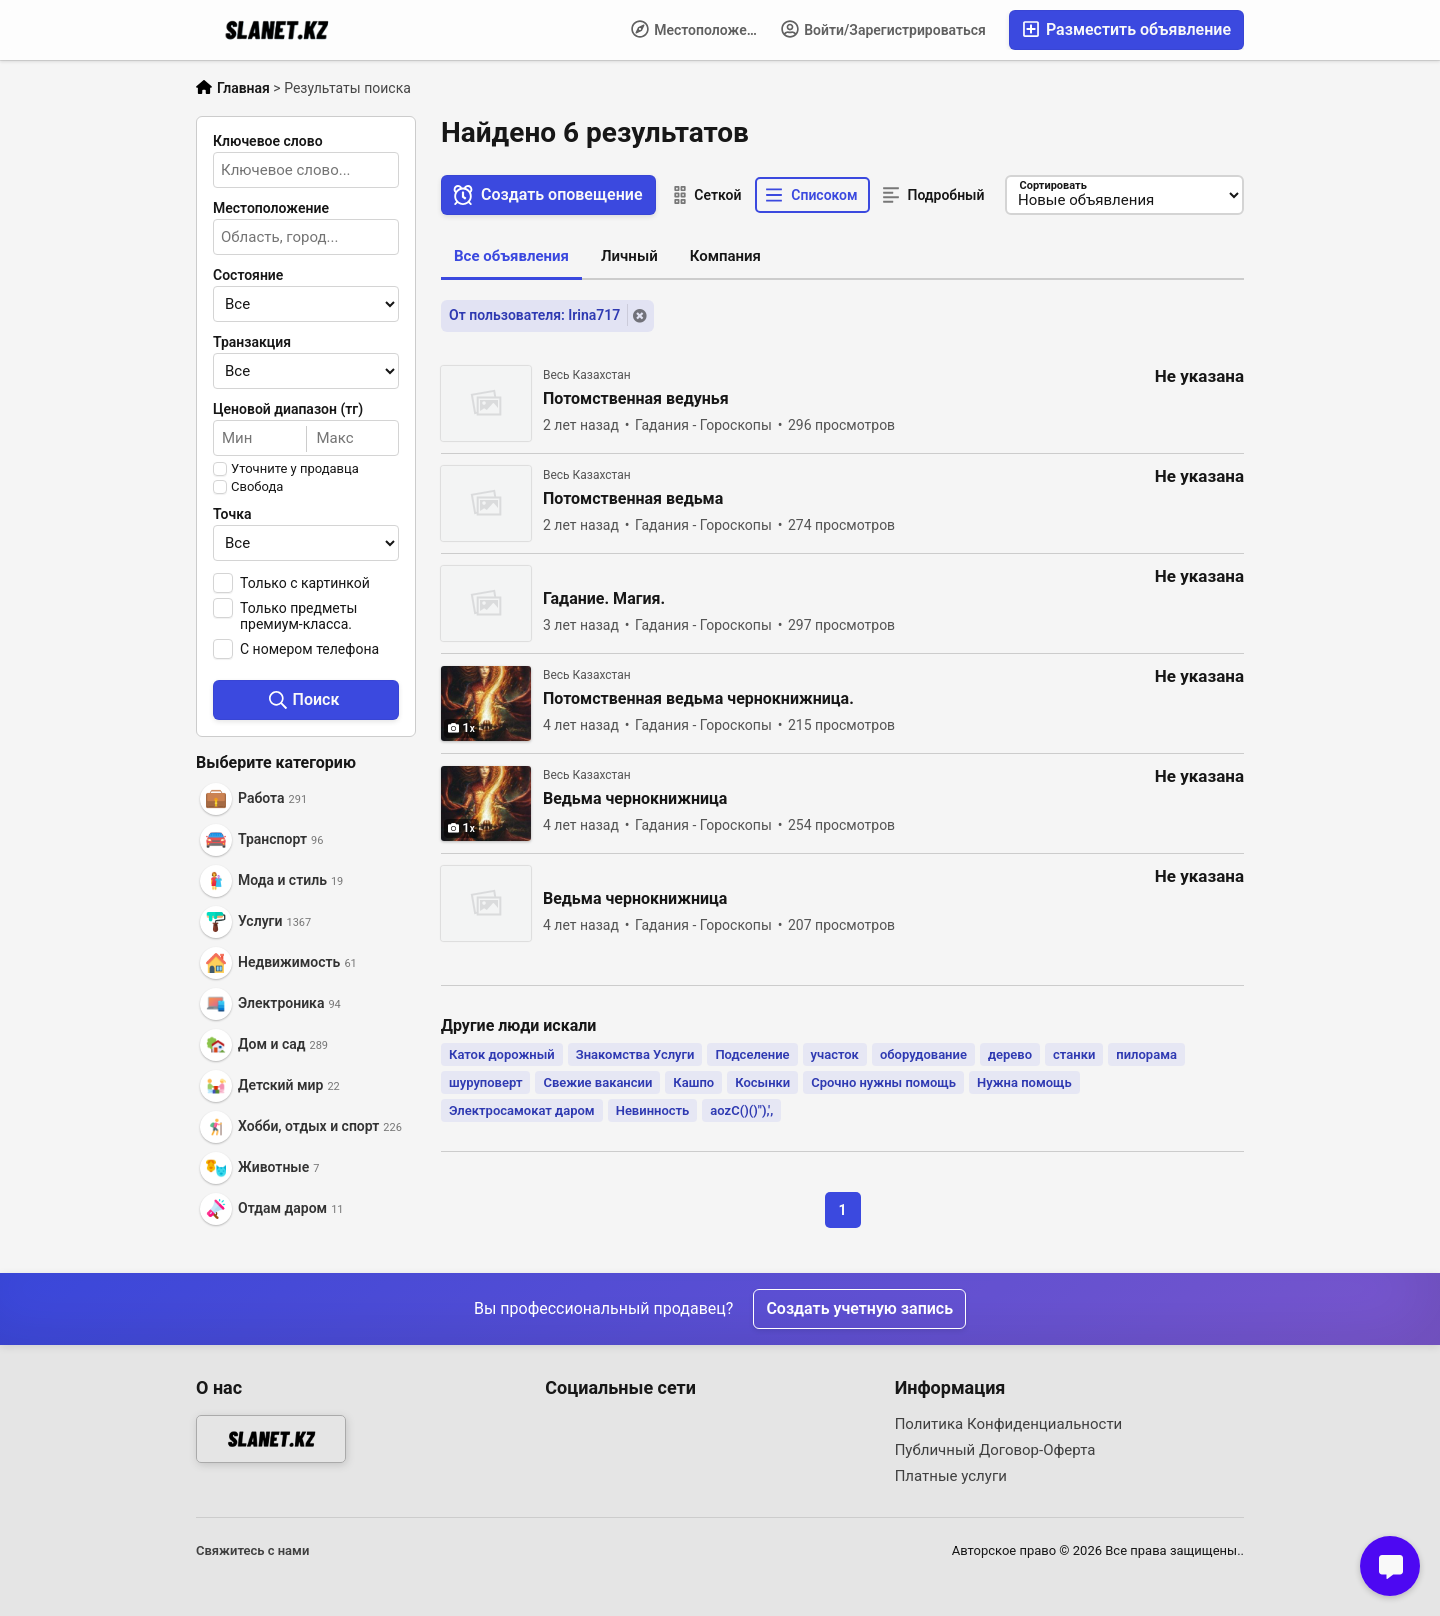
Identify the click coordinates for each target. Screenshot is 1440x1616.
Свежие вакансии (597, 1082)
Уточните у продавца (295, 469)
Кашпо (693, 1082)
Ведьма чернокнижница (635, 799)
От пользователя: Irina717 (534, 315)
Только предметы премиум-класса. (298, 616)
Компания (725, 256)
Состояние (248, 275)
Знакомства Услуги (635, 1054)
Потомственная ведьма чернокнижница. (698, 699)
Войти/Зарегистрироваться (883, 29)
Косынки (762, 1082)
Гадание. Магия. (604, 599)
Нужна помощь (1024, 1082)
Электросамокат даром (522, 1110)
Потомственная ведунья (636, 399)
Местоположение (700, 29)
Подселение (752, 1054)
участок (835, 1054)
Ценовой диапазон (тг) (288, 409)
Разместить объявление (1126, 29)
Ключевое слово (268, 141)
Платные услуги (951, 1476)
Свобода (257, 487)
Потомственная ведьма (633, 499)
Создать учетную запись (859, 1308)
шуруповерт (485, 1082)
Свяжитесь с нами (252, 1550)
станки (1074, 1054)
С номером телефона (309, 649)
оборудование (923, 1054)
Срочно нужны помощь (883, 1082)
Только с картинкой (305, 583)
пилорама (1146, 1054)
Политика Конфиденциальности (1009, 1424)
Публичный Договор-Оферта (995, 1450)
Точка (232, 514)
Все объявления (511, 256)
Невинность (653, 1110)
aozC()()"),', (741, 1110)
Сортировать (1052, 185)
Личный (629, 256)
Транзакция (252, 342)
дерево (1010, 1054)
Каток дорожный (502, 1054)
